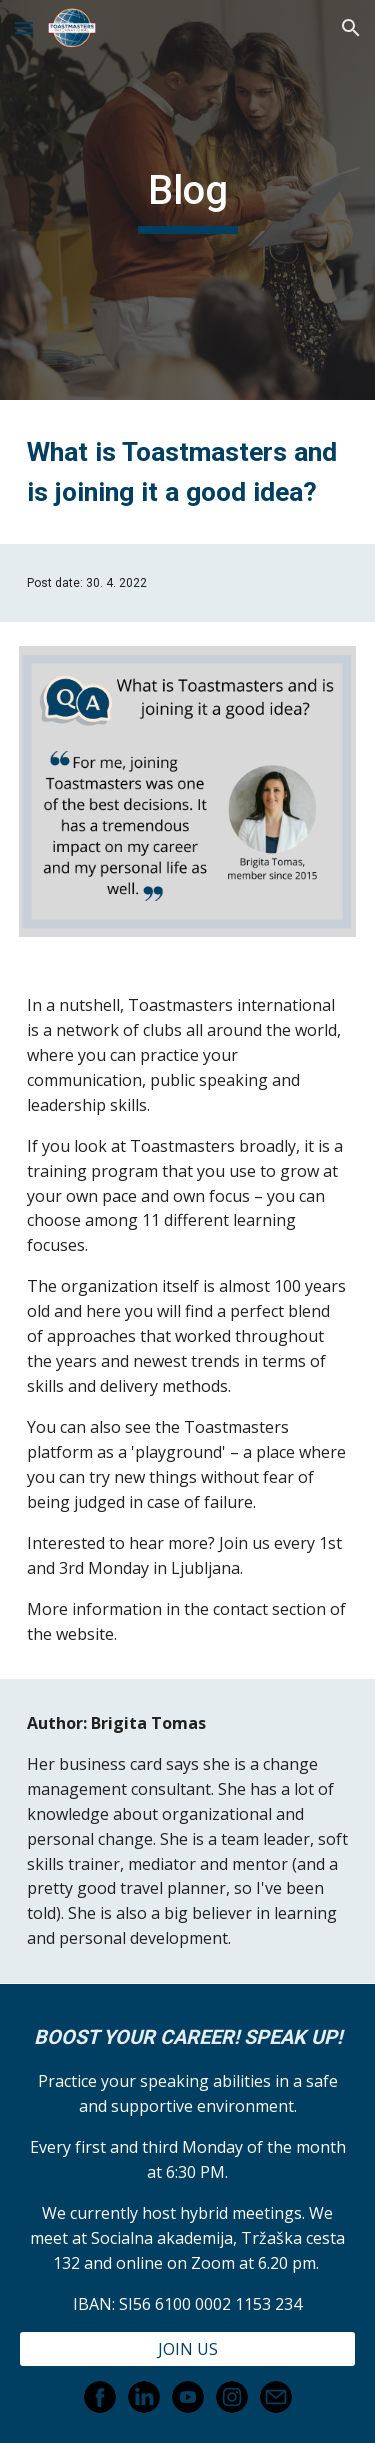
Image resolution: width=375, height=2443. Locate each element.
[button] (24, 27)
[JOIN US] (188, 2349)
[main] (188, 200)
